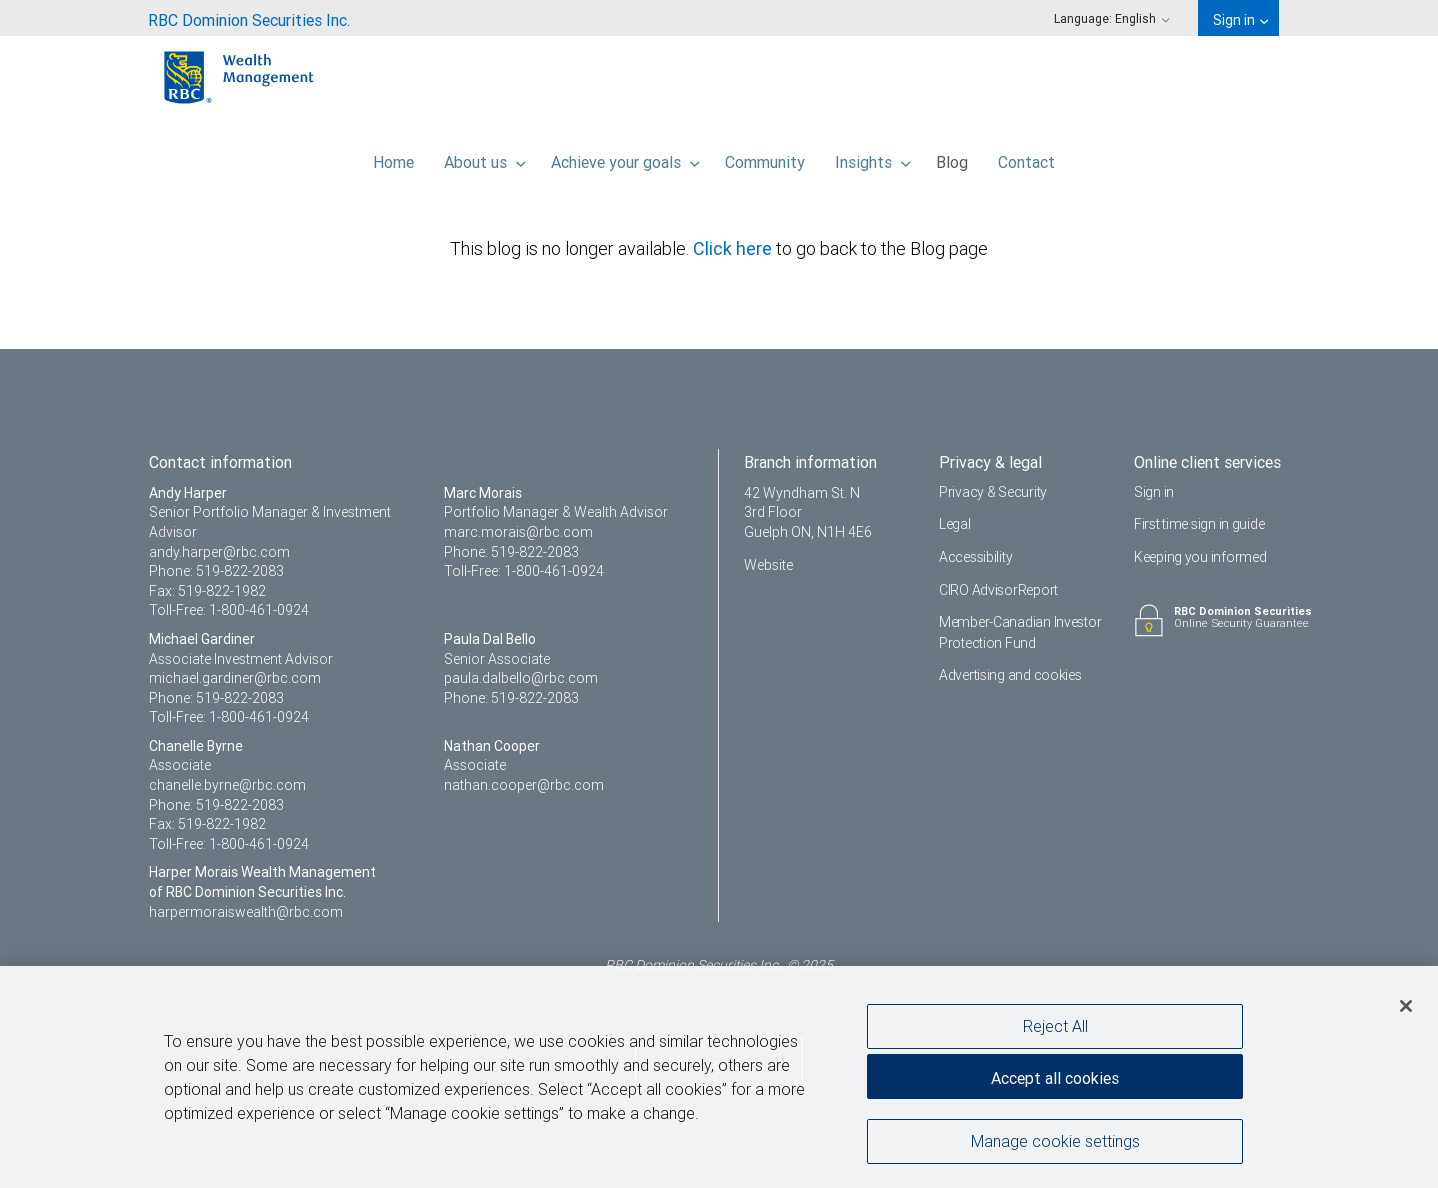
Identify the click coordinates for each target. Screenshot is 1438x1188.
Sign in (1154, 492)
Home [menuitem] (393, 157)
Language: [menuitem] (1112, 18)
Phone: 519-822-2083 (216, 571)
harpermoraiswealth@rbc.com (246, 912)
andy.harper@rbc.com (219, 552)
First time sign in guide (1199, 524)
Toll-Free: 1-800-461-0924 (229, 610)
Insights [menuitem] (873, 157)
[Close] (1406, 1007)
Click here (734, 248)
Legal (955, 524)
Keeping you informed (1200, 557)
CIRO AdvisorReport (998, 590)
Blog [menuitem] (952, 157)
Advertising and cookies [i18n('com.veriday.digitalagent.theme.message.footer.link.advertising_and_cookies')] (1010, 675)
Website (768, 565)
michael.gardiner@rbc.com (235, 678)
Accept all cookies (1055, 1079)
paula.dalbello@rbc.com (521, 678)
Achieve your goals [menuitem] (625, 157)
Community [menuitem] (765, 157)
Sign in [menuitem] (1240, 20)
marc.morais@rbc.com (518, 532)
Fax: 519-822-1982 (207, 591)
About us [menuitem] (485, 157)
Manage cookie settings (1055, 1142)
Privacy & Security (993, 492)
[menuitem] (249, 18)
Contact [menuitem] (1026, 157)
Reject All (1055, 1027)
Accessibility (975, 557)
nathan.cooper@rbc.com (524, 785)
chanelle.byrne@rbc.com (227, 785)
